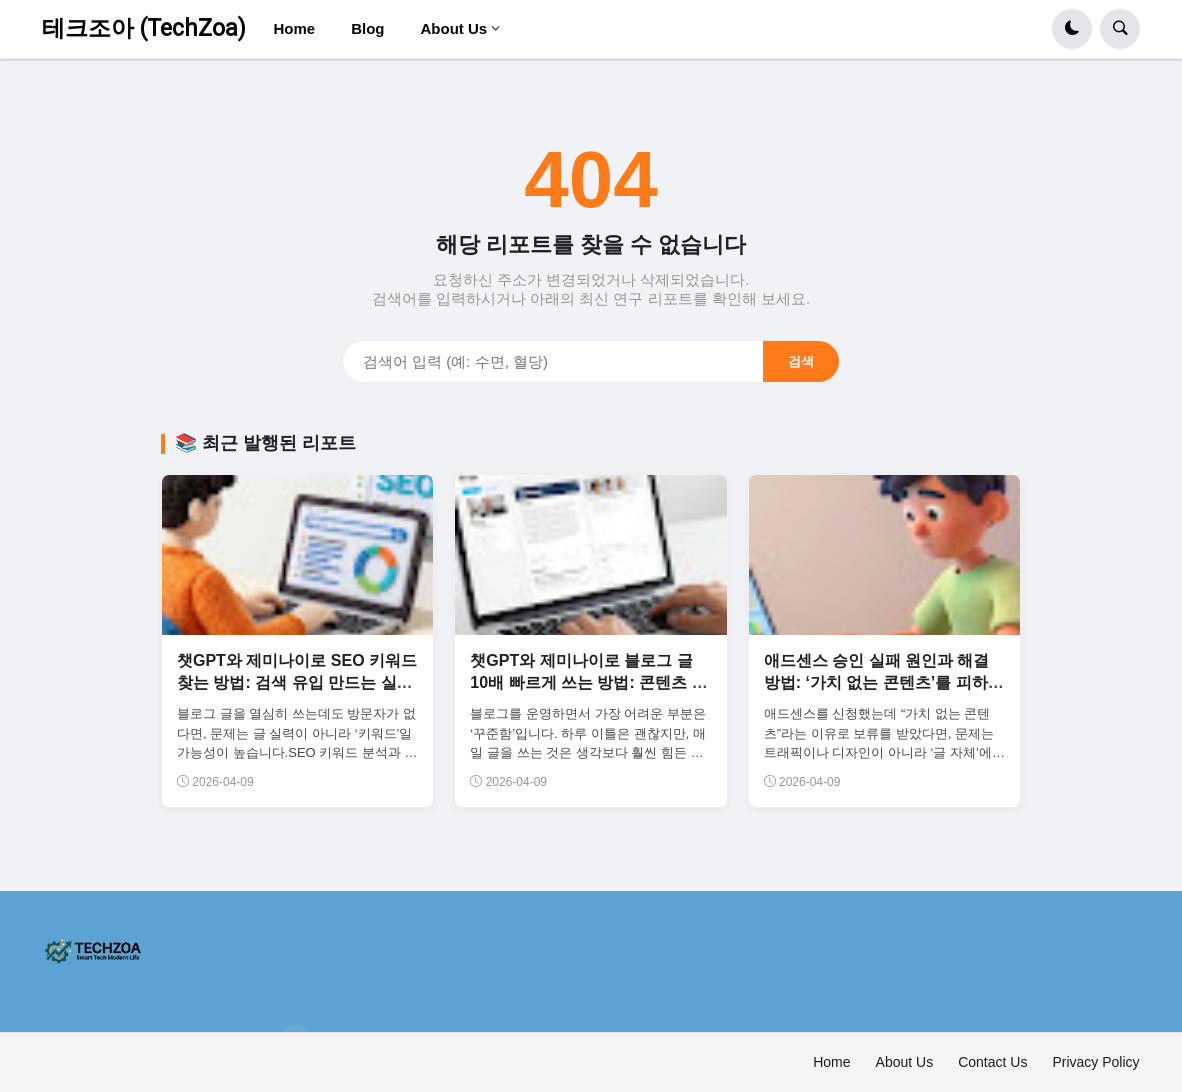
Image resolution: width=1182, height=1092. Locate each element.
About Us (905, 1062)
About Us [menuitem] (453, 28)
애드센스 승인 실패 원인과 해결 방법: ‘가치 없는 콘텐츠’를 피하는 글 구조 (884, 683)
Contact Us (992, 1062)
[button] (1072, 29)
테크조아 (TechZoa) (144, 28)
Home (831, 1062)
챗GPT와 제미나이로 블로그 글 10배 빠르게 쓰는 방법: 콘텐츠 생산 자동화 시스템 (588, 683)
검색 (801, 361)
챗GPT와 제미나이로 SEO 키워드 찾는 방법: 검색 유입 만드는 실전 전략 (297, 683)
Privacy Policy (1095, 1062)
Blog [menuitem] (367, 28)
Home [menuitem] (294, 28)
